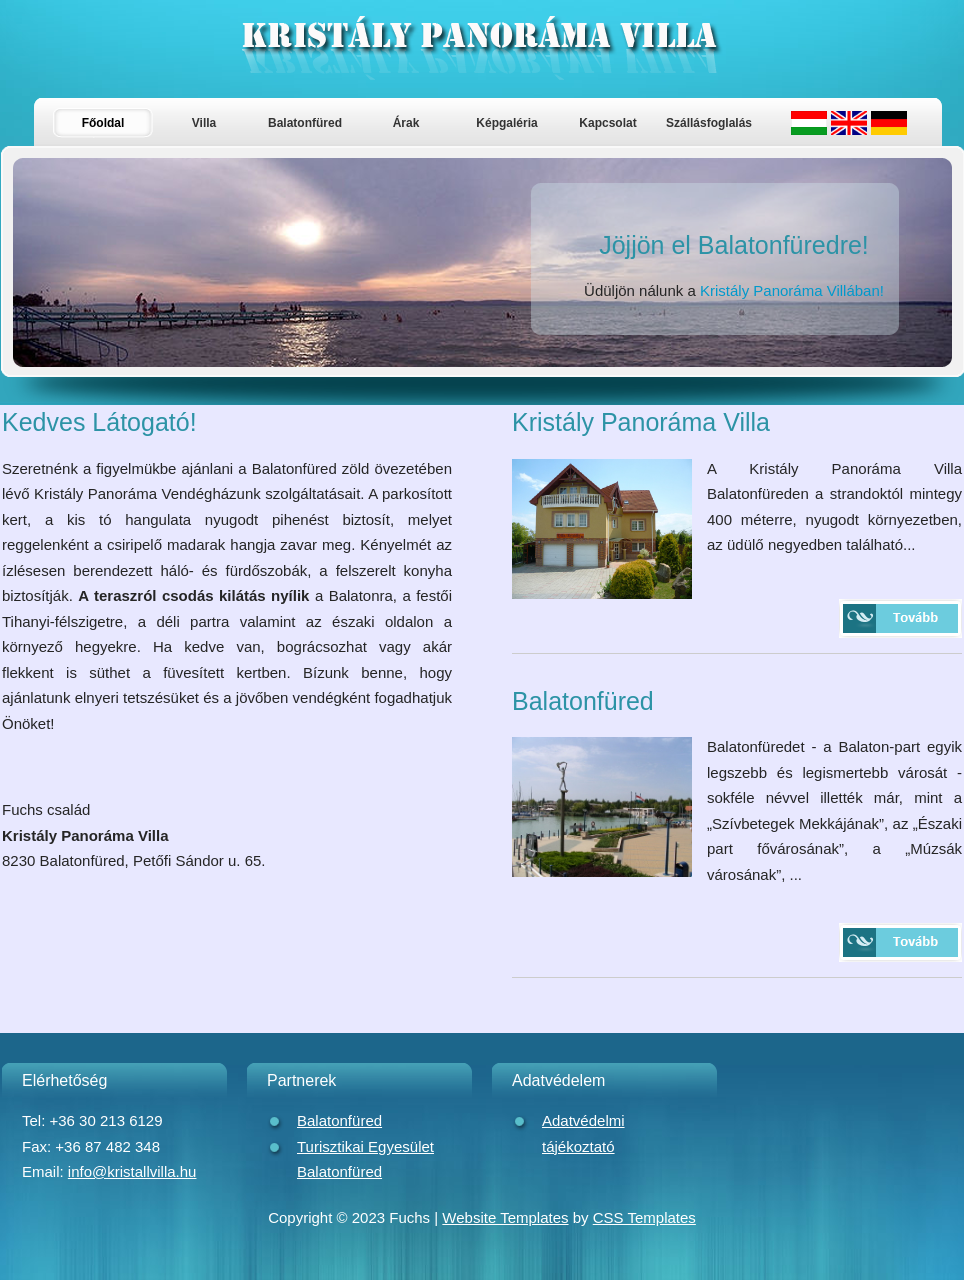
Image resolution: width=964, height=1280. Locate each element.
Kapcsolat (607, 123)
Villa (204, 123)
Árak (406, 123)
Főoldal (103, 123)
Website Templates (505, 1217)
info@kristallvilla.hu (132, 1171)
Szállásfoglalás (709, 123)
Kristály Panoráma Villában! (792, 290)
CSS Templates (644, 1217)
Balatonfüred (305, 123)
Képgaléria (506, 123)
